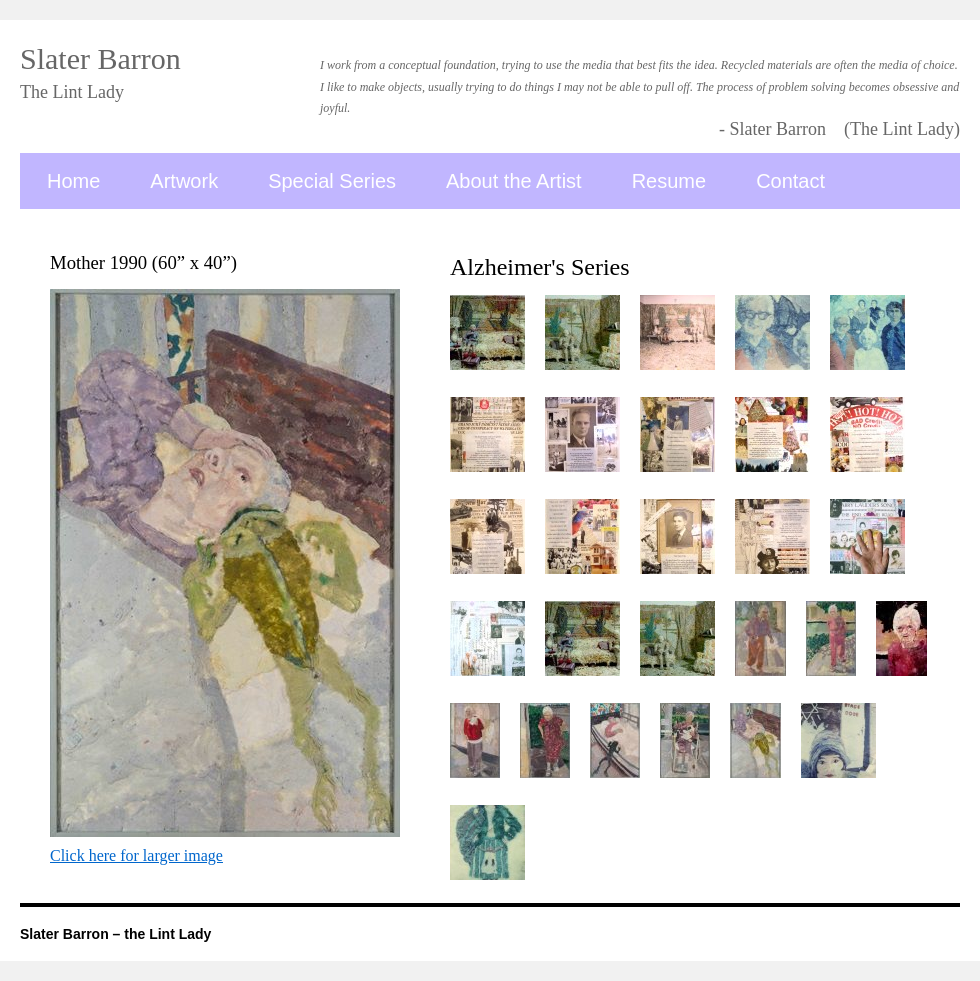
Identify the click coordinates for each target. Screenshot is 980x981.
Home (73, 181)
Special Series (332, 181)
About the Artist (514, 181)
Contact (790, 181)
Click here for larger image (136, 855)
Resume (669, 181)
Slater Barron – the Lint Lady (115, 934)
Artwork (184, 181)
